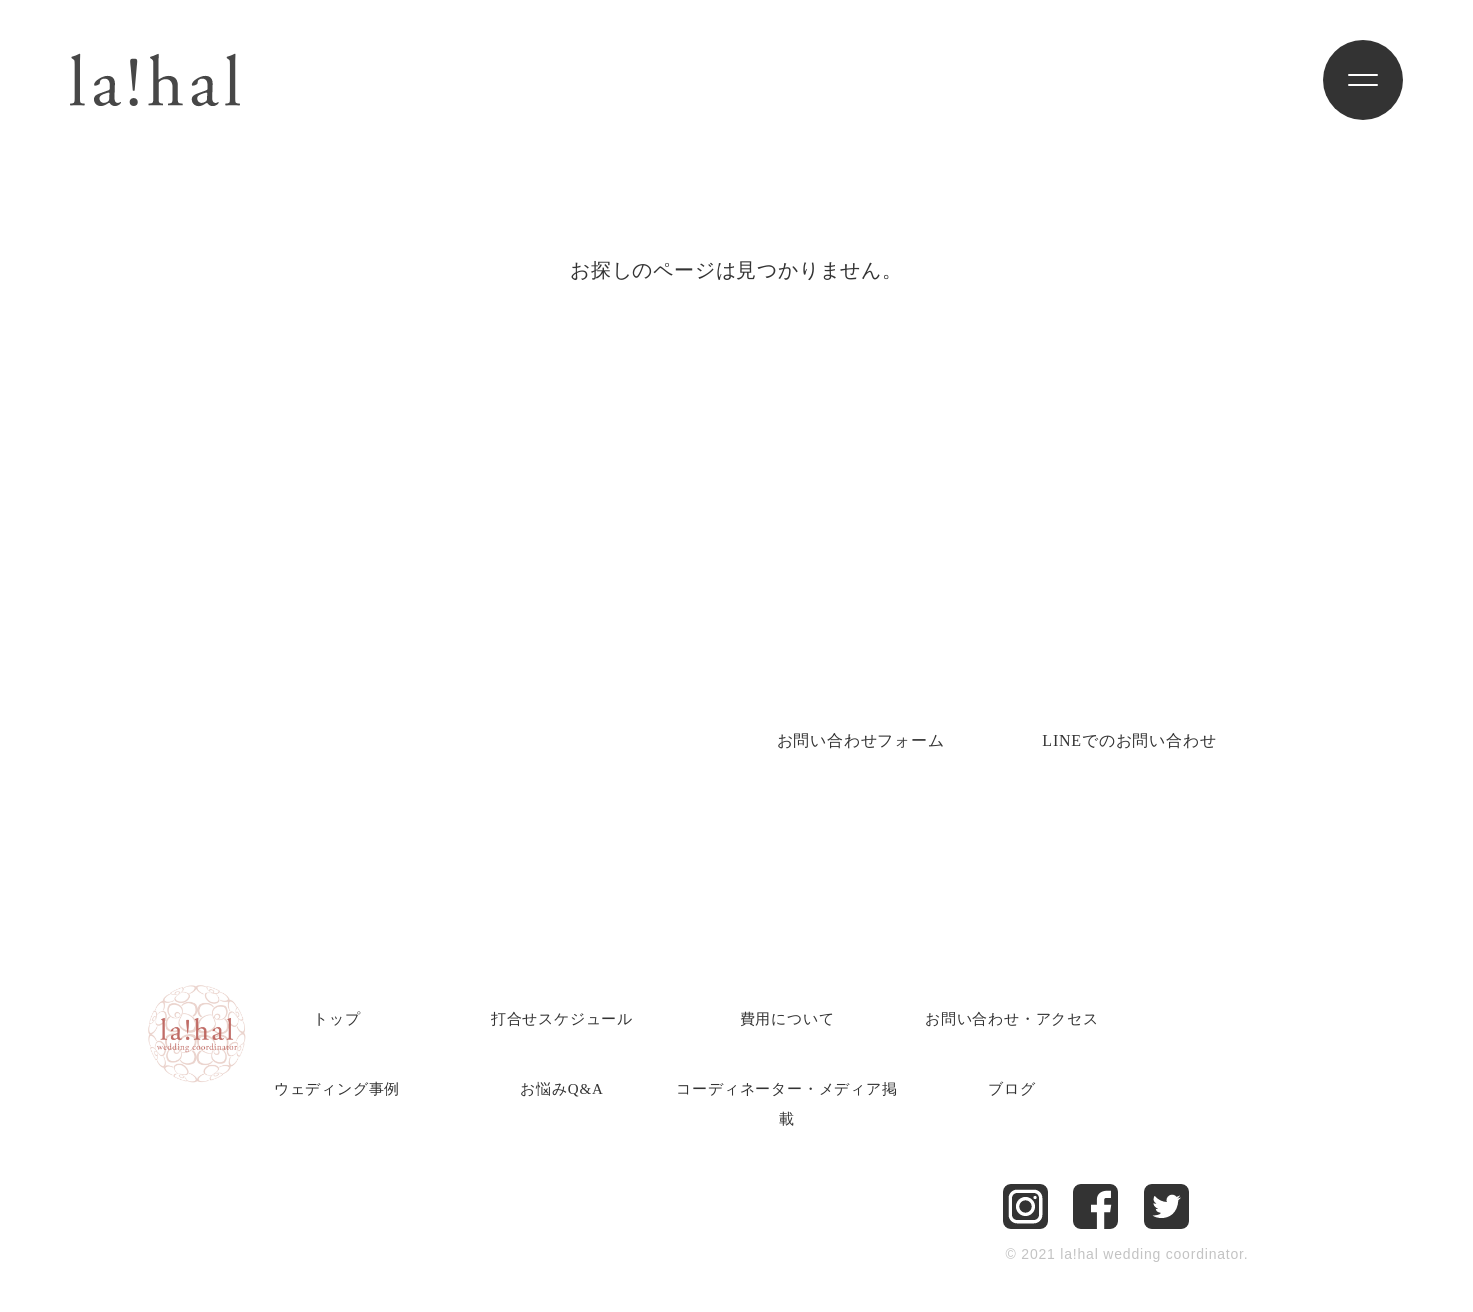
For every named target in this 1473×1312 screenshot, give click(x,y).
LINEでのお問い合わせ (1129, 740)
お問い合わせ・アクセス (1012, 1019)
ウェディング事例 (337, 1089)
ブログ (1011, 1089)
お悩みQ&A (561, 1089)
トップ (336, 1019)
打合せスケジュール (562, 1019)
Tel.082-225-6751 (332, 710)
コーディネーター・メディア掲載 (786, 1104)
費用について (787, 1019)
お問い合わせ (861, 740)
